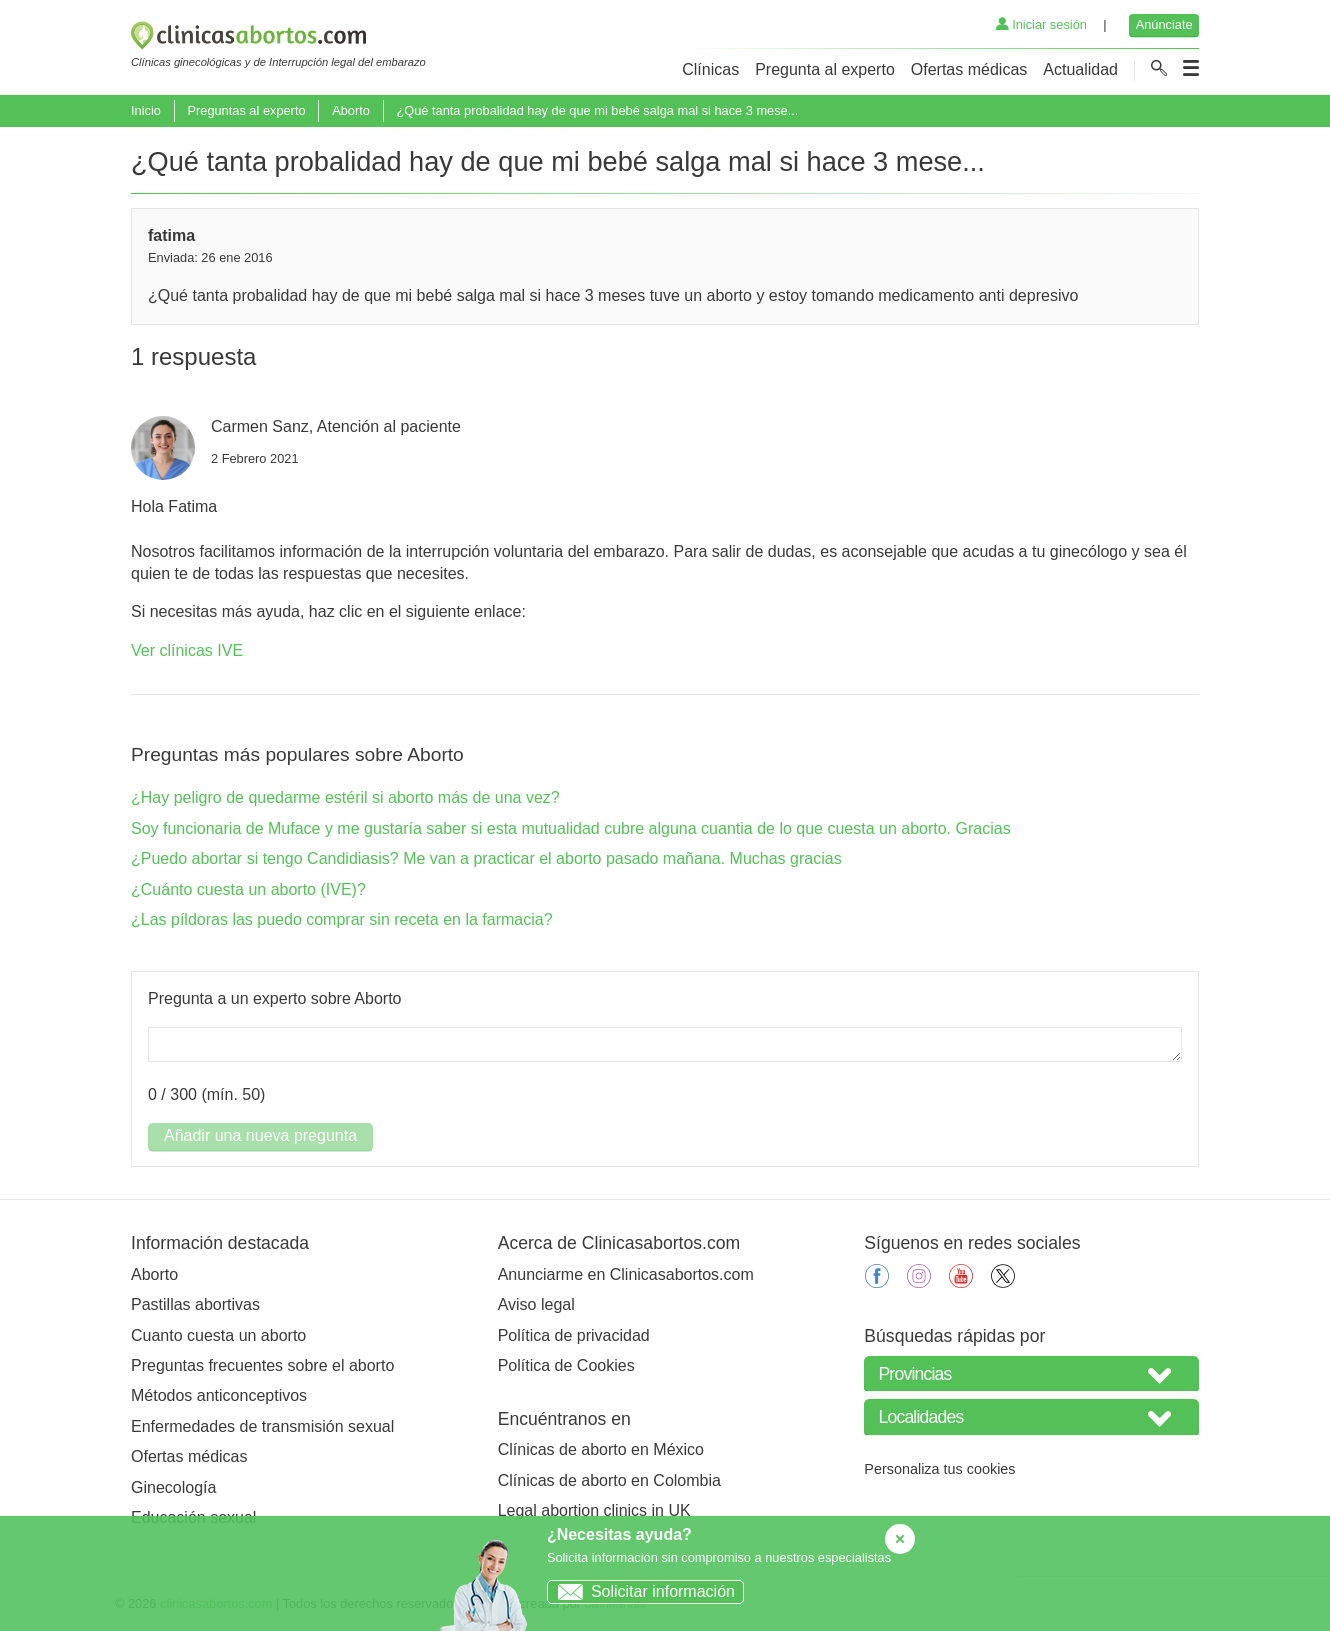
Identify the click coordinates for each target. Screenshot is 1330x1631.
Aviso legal (536, 1304)
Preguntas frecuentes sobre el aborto (262, 1365)
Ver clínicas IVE (187, 650)
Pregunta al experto (825, 69)
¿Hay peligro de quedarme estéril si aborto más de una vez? (345, 797)
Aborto (351, 110)
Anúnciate (1164, 24)
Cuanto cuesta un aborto (218, 1335)
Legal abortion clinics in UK (594, 1510)
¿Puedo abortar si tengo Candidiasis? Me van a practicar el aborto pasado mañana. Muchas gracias (486, 858)
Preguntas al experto (246, 110)
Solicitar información (641, 1591)
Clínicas (710, 69)
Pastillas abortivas (195, 1304)
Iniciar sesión (1041, 24)
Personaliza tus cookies (939, 1469)
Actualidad (1080, 69)
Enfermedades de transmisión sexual (262, 1426)
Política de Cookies (566, 1365)
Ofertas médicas (969, 69)
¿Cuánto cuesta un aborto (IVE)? (248, 889)
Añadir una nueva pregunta (260, 1135)
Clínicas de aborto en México (601, 1449)
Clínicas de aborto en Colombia (609, 1480)
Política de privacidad (574, 1335)
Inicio (146, 110)
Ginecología (173, 1487)
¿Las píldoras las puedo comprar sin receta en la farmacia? (342, 919)
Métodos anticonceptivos (219, 1395)
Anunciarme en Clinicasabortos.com (626, 1274)
